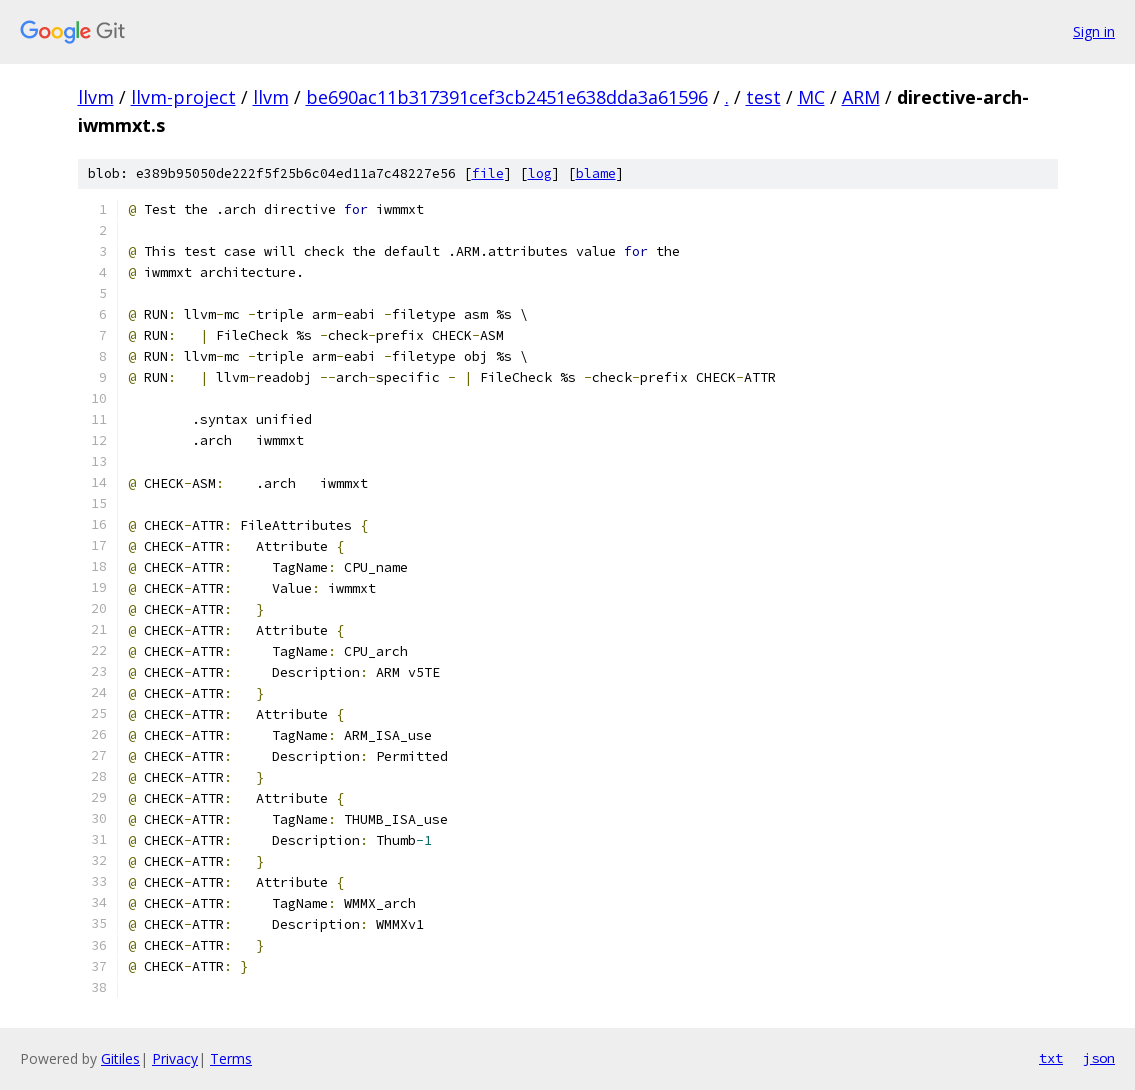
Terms (231, 1058)
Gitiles (120, 1058)
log (540, 173)
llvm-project (183, 97)
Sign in (1094, 31)
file (488, 173)
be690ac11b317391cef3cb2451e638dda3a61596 (507, 97)
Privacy (175, 1058)
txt (1051, 1058)
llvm (96, 97)
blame (596, 173)
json (1099, 1058)
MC (811, 97)
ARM (861, 97)
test (763, 97)
